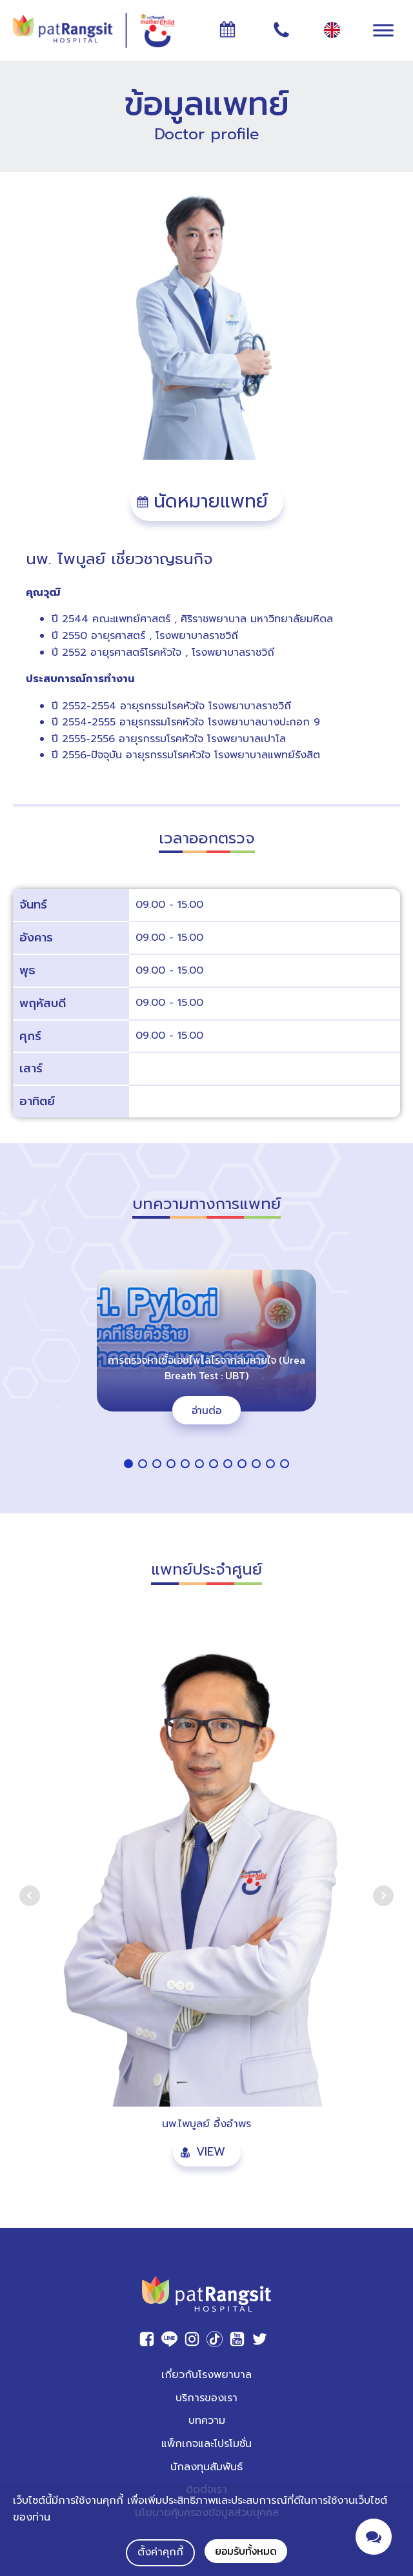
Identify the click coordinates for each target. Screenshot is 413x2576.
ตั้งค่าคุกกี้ (160, 2552)
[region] (206, 1364)
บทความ (206, 2420)
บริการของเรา (206, 2398)
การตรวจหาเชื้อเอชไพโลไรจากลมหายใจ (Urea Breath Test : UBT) (206, 1367)
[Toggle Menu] (383, 30)
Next (383, 1895)
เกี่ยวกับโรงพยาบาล (206, 2375)
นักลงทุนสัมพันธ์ (206, 2467)
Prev (29, 1895)
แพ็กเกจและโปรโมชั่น (206, 2444)
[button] (206, 502)
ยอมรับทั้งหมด (246, 2551)
